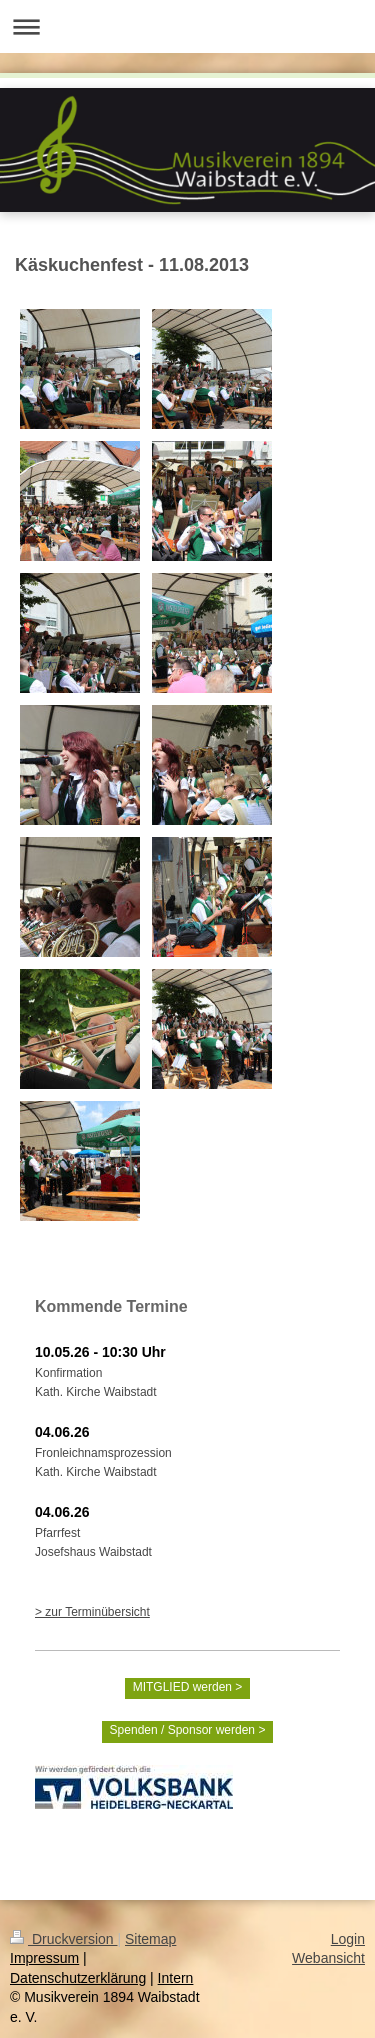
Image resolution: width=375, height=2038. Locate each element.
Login (348, 1939)
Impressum (44, 1958)
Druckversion (63, 1939)
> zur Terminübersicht (92, 1612)
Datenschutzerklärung (78, 1978)
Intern (176, 1978)
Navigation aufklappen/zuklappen (187, 26)
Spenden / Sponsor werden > (188, 1730)
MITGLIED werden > (188, 1687)
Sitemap (150, 1939)
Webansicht (328, 1958)
